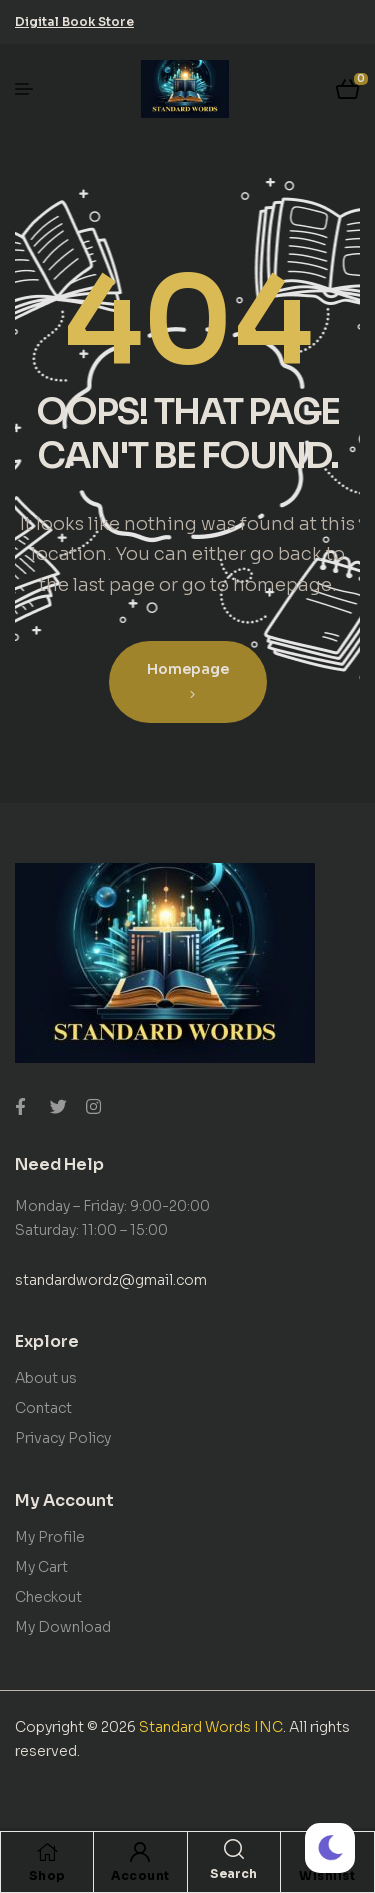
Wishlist (327, 1875)
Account (140, 1875)
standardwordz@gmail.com (111, 1280)
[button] (74, 21)
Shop (47, 1875)
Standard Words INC (211, 1727)
